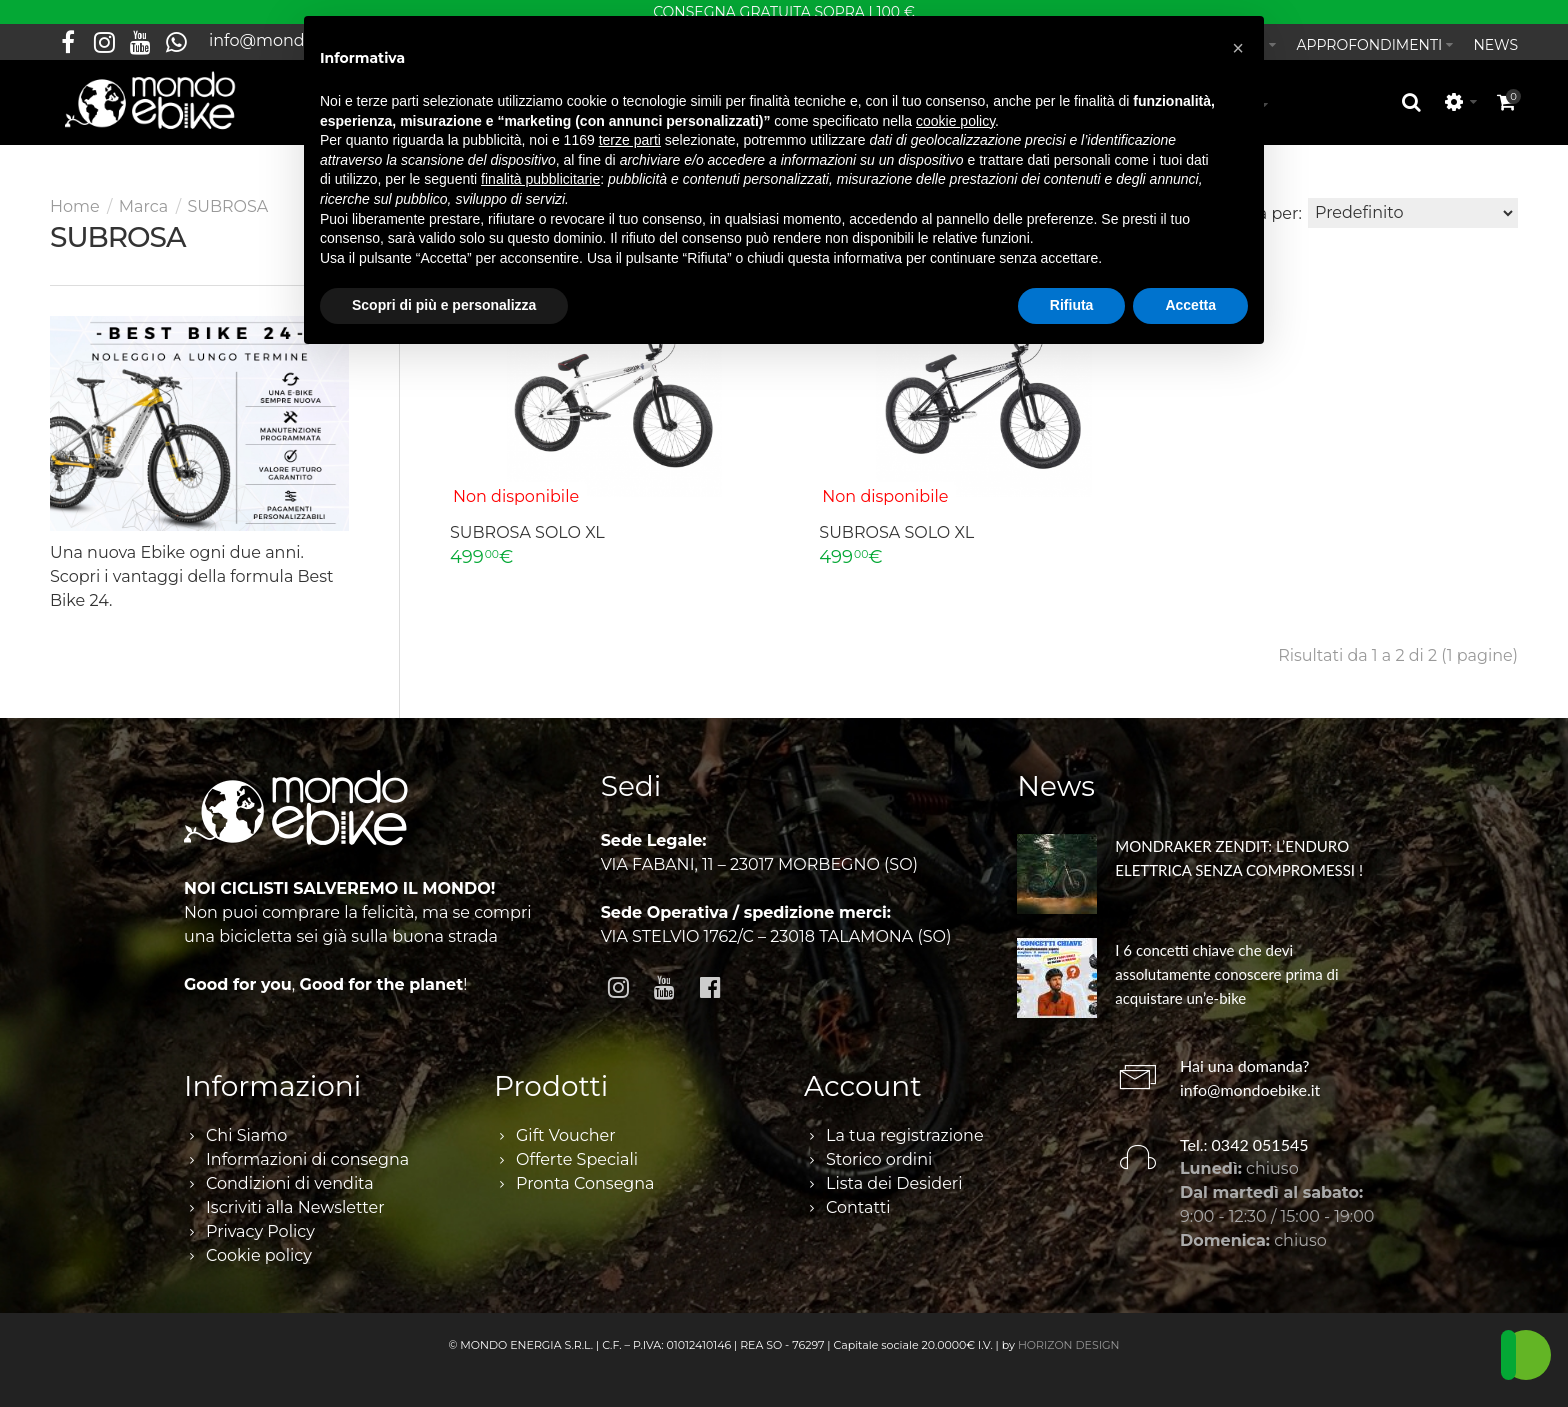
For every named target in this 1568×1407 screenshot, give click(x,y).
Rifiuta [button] (1072, 305)
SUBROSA (227, 206)
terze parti (630, 140)
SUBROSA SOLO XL (527, 532)
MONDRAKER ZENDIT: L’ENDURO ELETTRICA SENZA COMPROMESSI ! (1239, 858)
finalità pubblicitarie (540, 179)
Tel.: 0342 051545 (1244, 1144)
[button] (1238, 48)
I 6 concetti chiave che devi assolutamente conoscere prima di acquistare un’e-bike (1226, 974)
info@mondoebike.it (1250, 1089)
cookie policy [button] (955, 121)
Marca (143, 206)
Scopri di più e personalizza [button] (444, 305)
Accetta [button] (1190, 305)
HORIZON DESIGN (1069, 1345)
